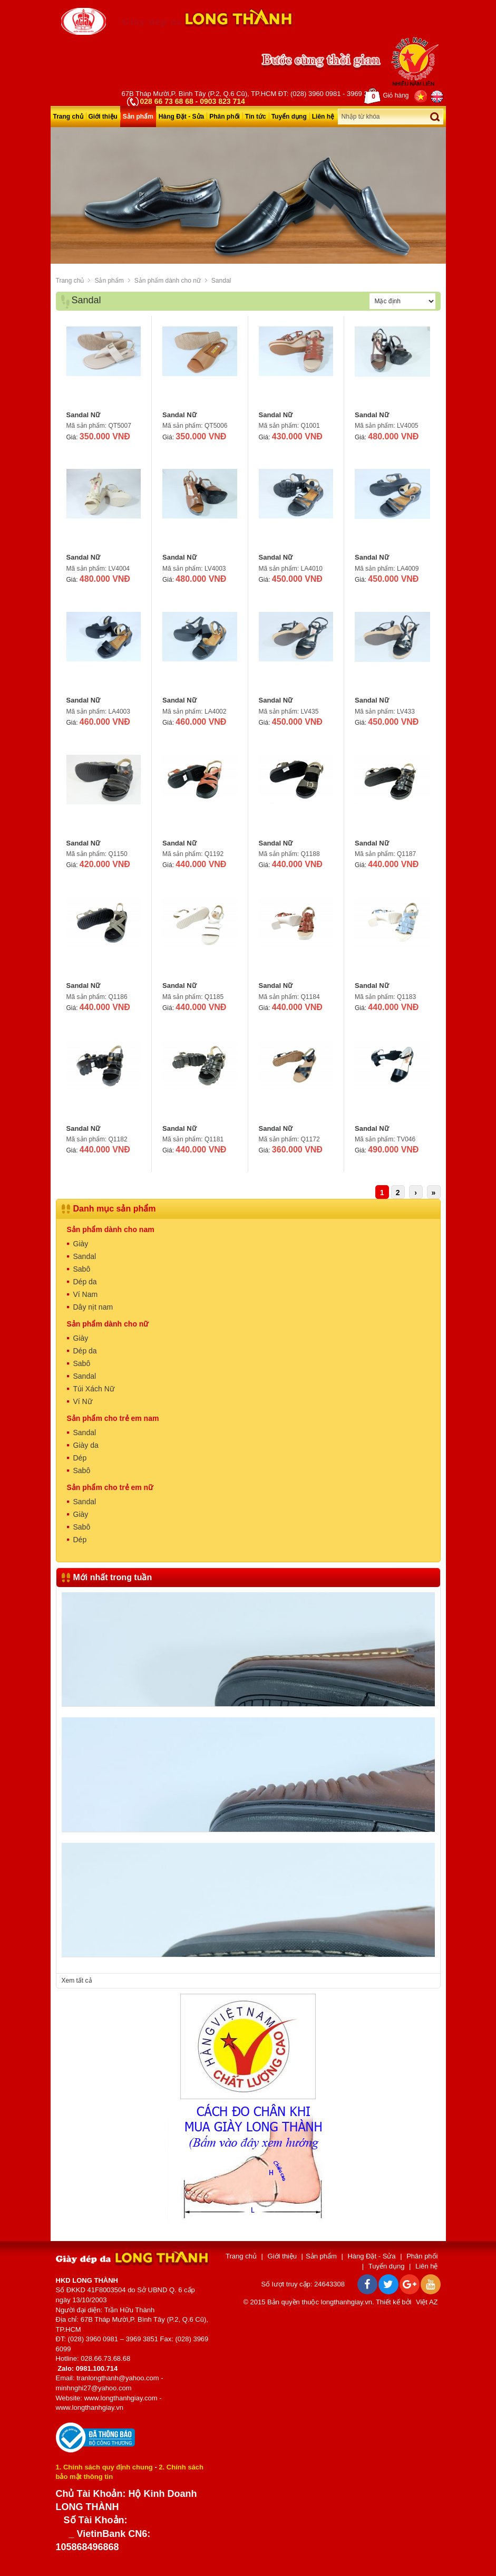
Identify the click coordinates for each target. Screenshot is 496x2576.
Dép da (85, 1281)
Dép (80, 1458)
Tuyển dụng (289, 116)
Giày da (86, 1445)
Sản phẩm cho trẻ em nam (113, 1418)
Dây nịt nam (93, 1307)
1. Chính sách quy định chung (104, 2467)
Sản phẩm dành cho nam (110, 1229)
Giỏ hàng (386, 96)
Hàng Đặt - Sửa (181, 116)
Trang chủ (68, 116)
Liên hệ (323, 116)
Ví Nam (85, 1294)
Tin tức (255, 116)
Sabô (82, 1269)
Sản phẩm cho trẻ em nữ (110, 1487)
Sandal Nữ (83, 415)
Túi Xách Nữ (93, 1389)
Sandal (221, 280)
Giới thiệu (103, 116)
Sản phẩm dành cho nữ (167, 280)
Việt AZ (426, 2302)
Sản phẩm (138, 116)
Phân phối (224, 116)
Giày (81, 1243)
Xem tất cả (77, 1980)
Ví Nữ (82, 1401)
